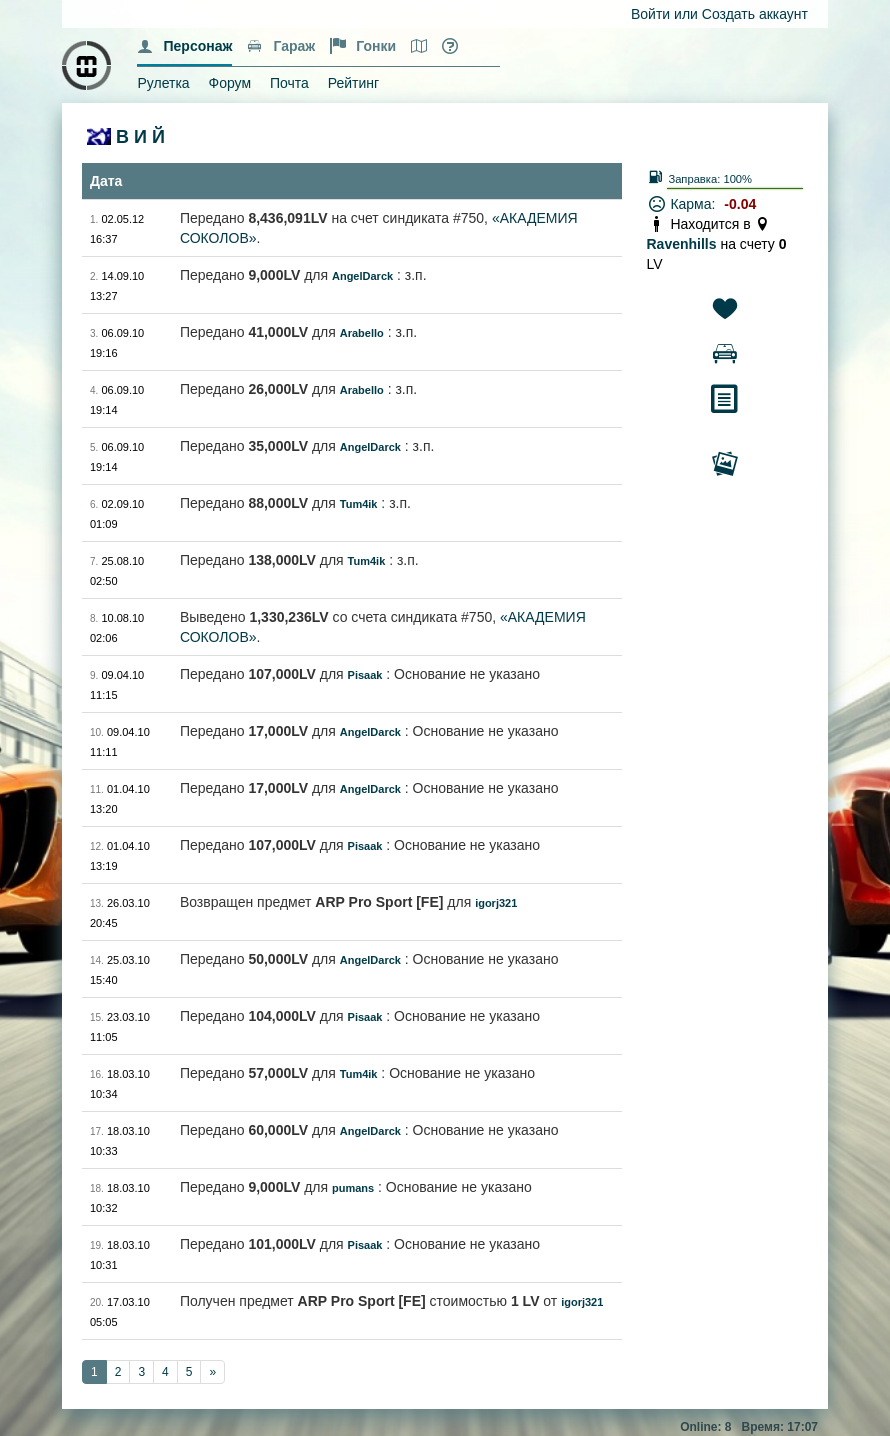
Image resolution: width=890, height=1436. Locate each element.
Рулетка (163, 83)
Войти (650, 14)
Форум (230, 83)
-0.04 (740, 204)
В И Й (140, 137)
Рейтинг (353, 83)
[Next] (212, 1372)
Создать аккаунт (755, 14)
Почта (289, 83)
